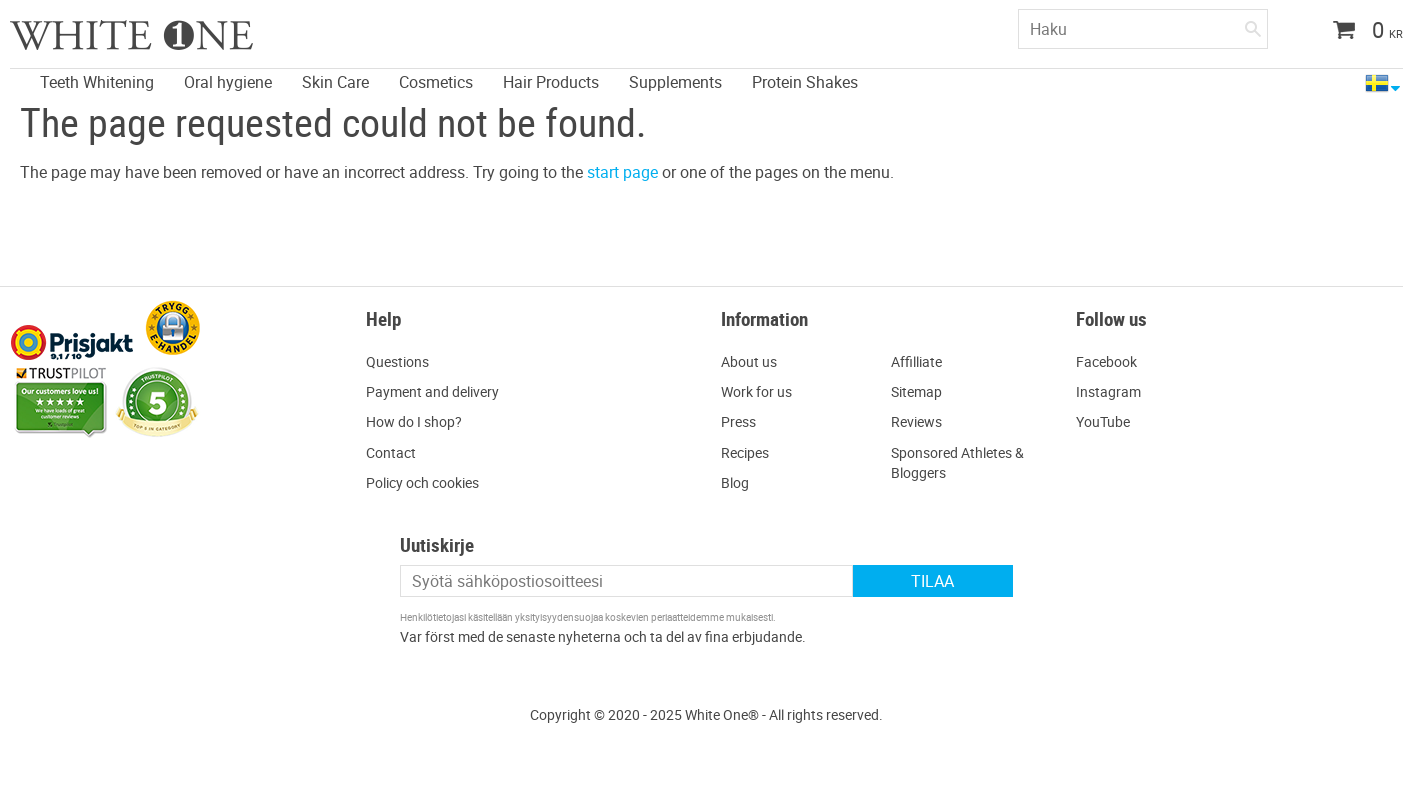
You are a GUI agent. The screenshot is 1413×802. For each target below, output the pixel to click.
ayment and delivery (437, 391)
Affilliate (916, 361)
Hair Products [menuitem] (551, 81)
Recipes (745, 452)
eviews (921, 421)
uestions (402, 361)
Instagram (1108, 391)
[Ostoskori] (1360, 32)
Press (738, 421)
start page (622, 172)
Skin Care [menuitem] (335, 81)
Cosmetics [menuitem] (436, 81)
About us (749, 361)
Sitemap (916, 391)
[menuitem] (15, 70)
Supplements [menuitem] (675, 81)
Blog (735, 482)
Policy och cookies (422, 482)
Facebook (1106, 361)
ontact (395, 452)
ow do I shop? (419, 421)
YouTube (1103, 421)
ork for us (762, 391)
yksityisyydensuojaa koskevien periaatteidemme (619, 617)
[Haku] (1253, 25)
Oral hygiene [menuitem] (228, 81)
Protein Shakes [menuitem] (805, 81)
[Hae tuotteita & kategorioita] (1143, 29)
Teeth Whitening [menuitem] (97, 81)
